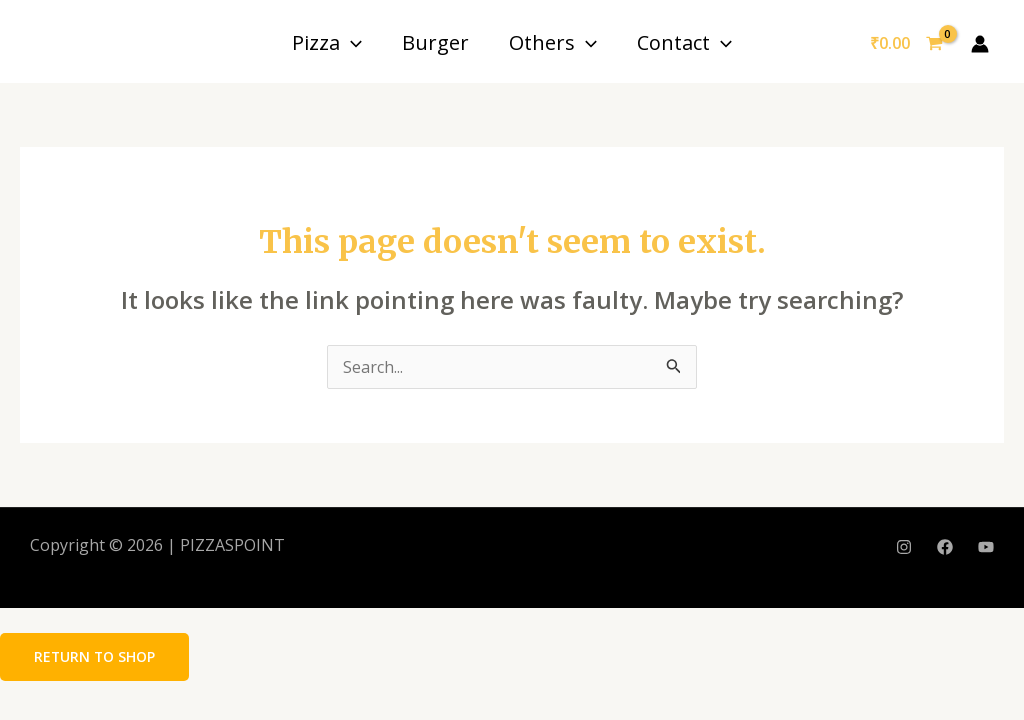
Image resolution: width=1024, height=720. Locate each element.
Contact (684, 42)
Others (553, 42)
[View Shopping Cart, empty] (906, 44)
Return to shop (95, 656)
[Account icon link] (980, 44)
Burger (435, 42)
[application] (351, 42)
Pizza (327, 42)
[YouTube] (986, 547)
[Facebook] (945, 547)
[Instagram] (904, 547)
